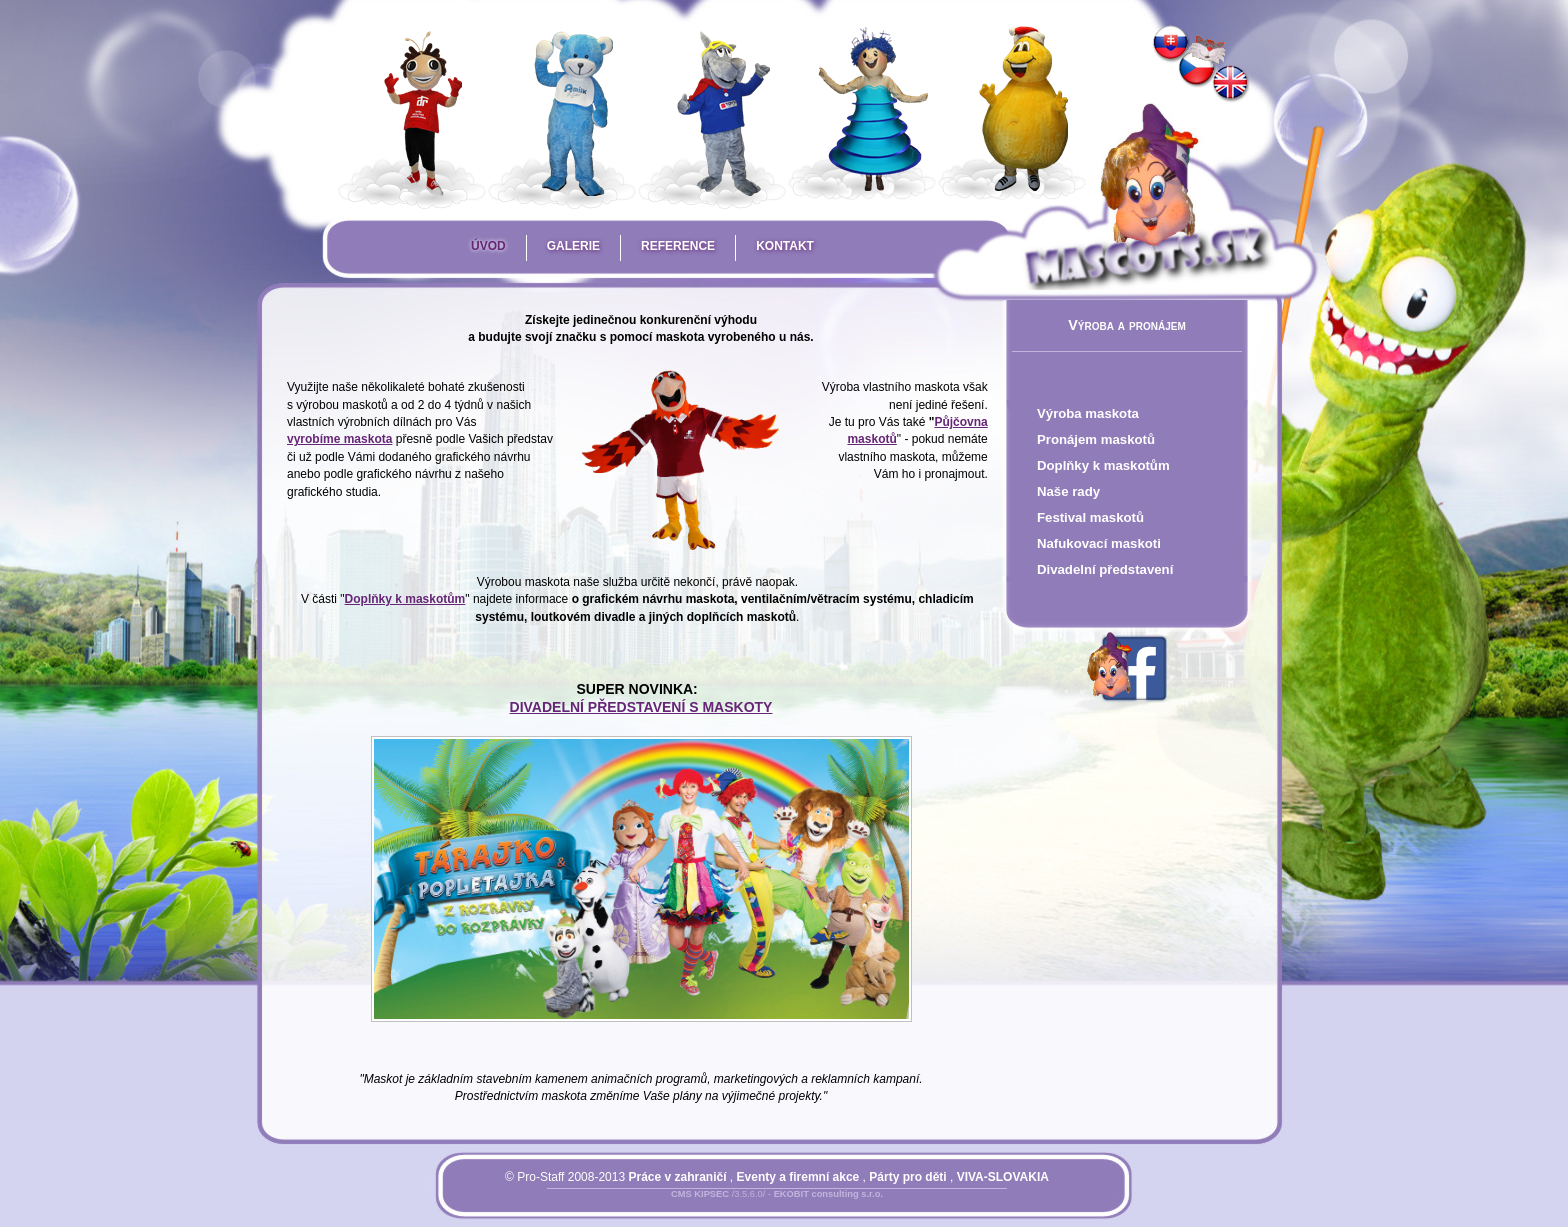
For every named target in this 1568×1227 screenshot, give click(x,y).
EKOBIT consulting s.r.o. (828, 1194)
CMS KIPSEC (700, 1194)
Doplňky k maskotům (1103, 465)
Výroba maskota (1088, 413)
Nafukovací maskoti (1099, 543)
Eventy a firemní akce (798, 1177)
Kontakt (785, 246)
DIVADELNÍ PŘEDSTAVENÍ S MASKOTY (641, 707)
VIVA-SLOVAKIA (1003, 1177)
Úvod (488, 246)
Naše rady (1068, 491)
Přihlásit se (737, 1206)
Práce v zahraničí (677, 1177)
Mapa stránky (810, 1206)
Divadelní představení (1105, 569)
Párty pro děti (907, 1177)
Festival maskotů (1090, 517)
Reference (678, 246)
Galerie (573, 246)
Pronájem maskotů (1096, 439)
